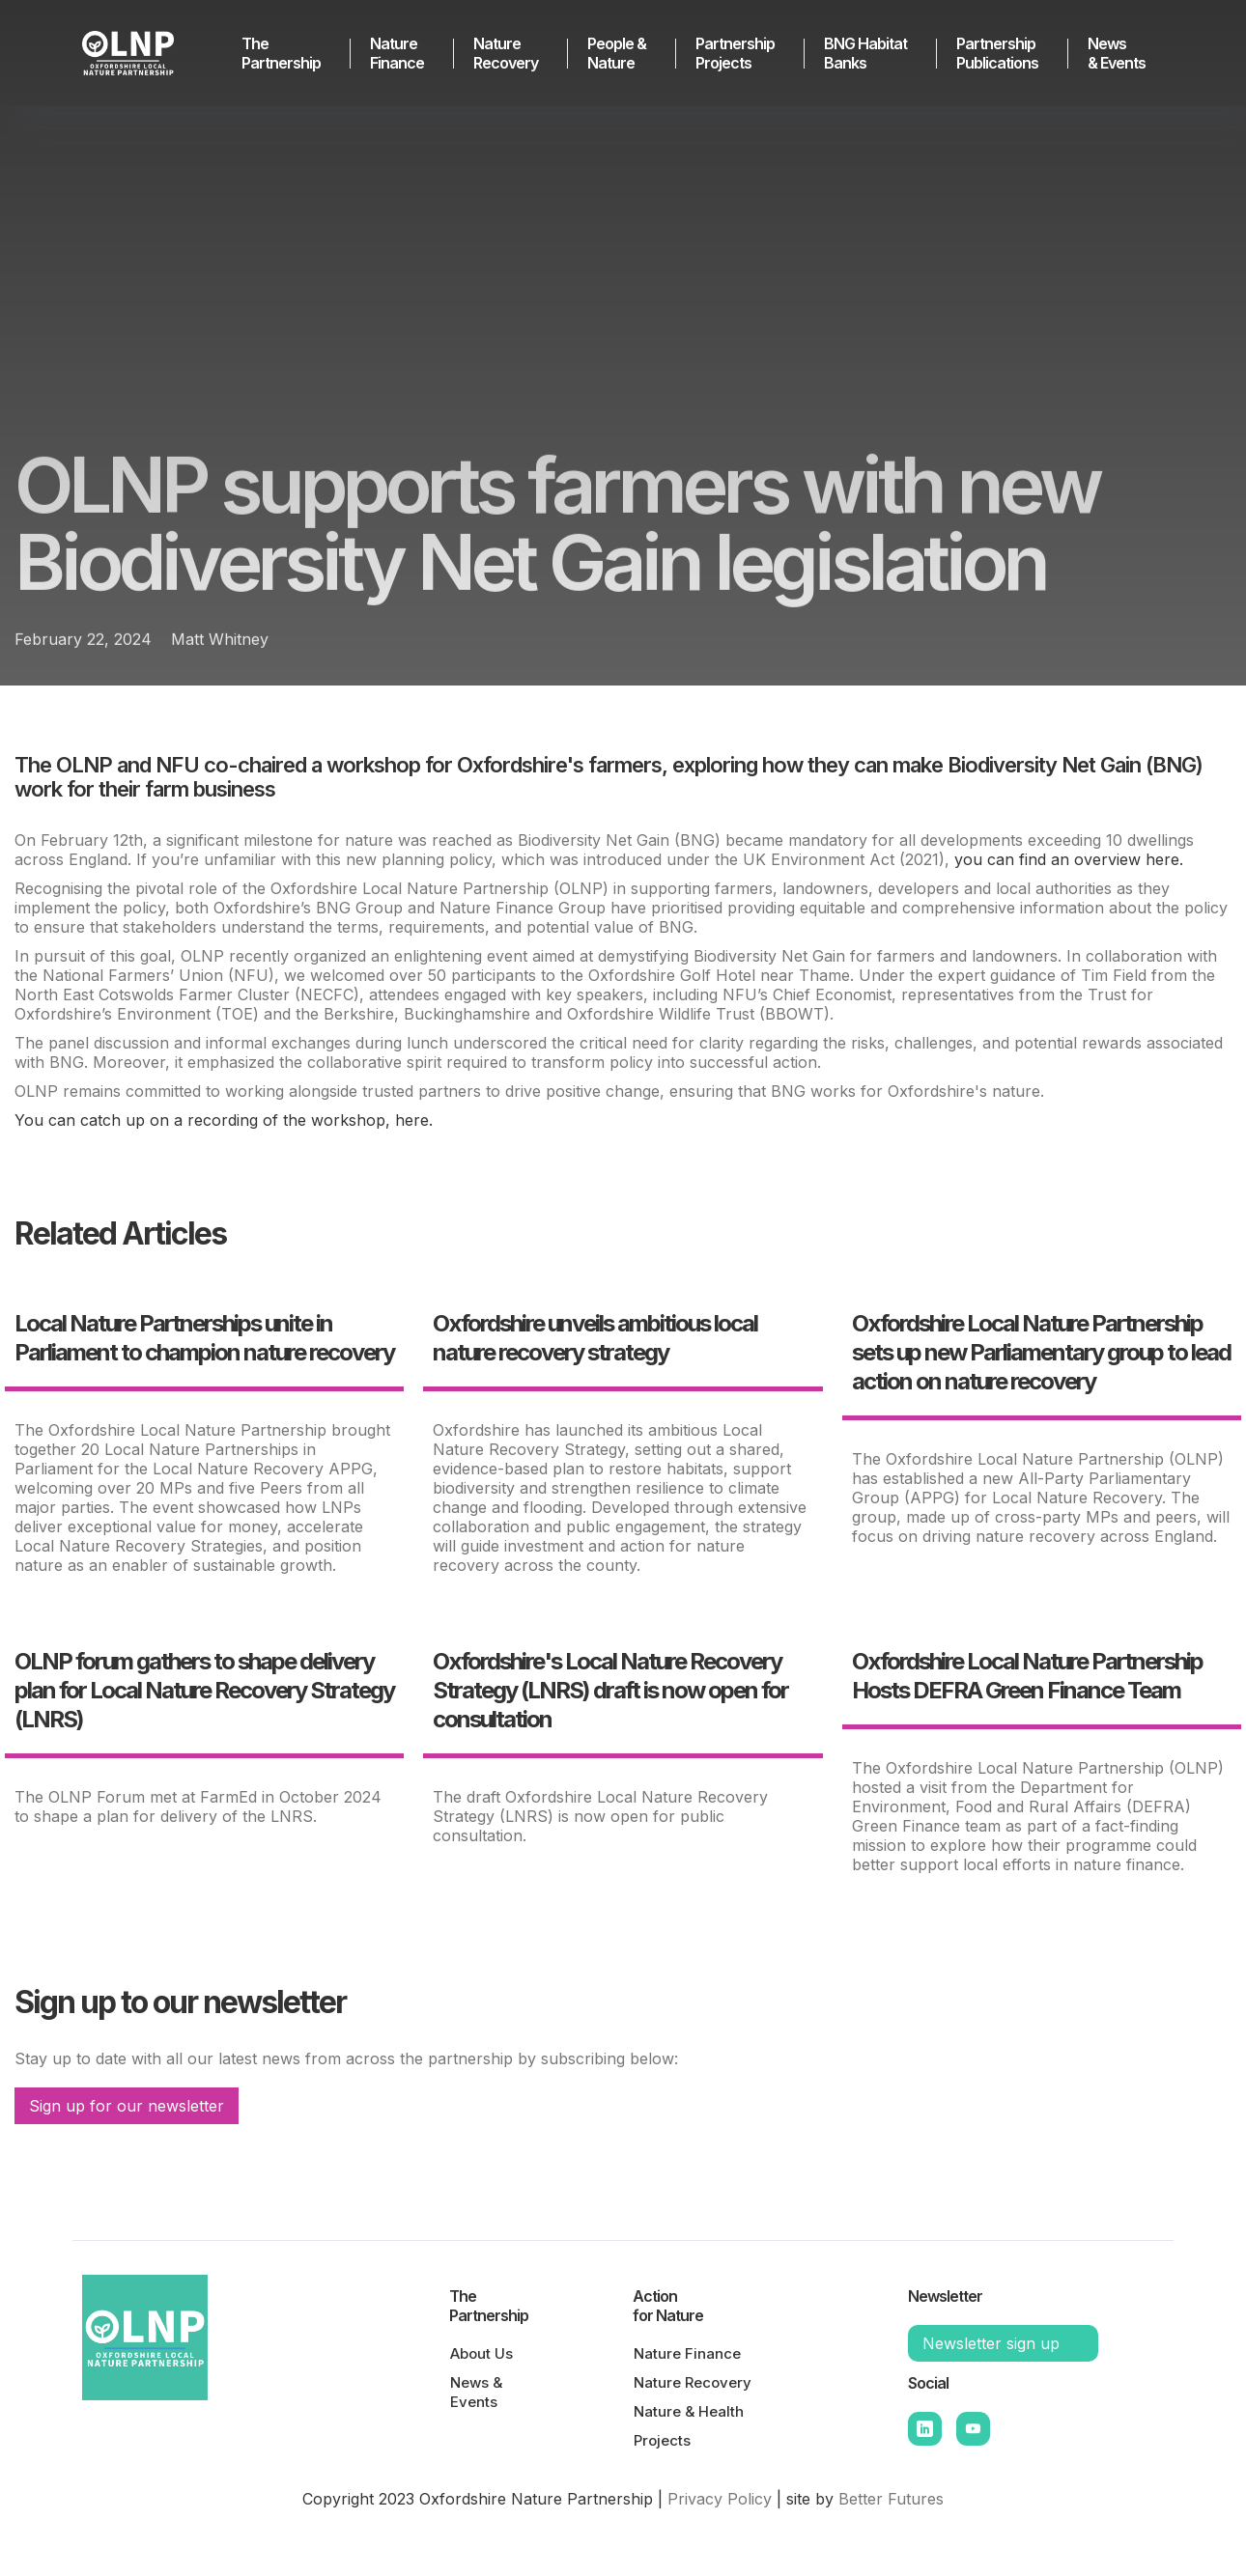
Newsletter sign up (991, 2343)
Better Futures (891, 2498)
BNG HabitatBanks (865, 53)
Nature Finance (397, 53)
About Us (481, 2353)
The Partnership (281, 53)
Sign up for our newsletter (126, 2105)
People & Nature (616, 53)
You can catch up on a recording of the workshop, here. (223, 1120)
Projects (662, 2440)
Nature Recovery (505, 53)
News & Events (1117, 53)
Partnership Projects (735, 53)
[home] (140, 52)
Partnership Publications (997, 53)
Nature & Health (689, 2411)
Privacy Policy (719, 2498)
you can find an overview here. (1068, 859)
